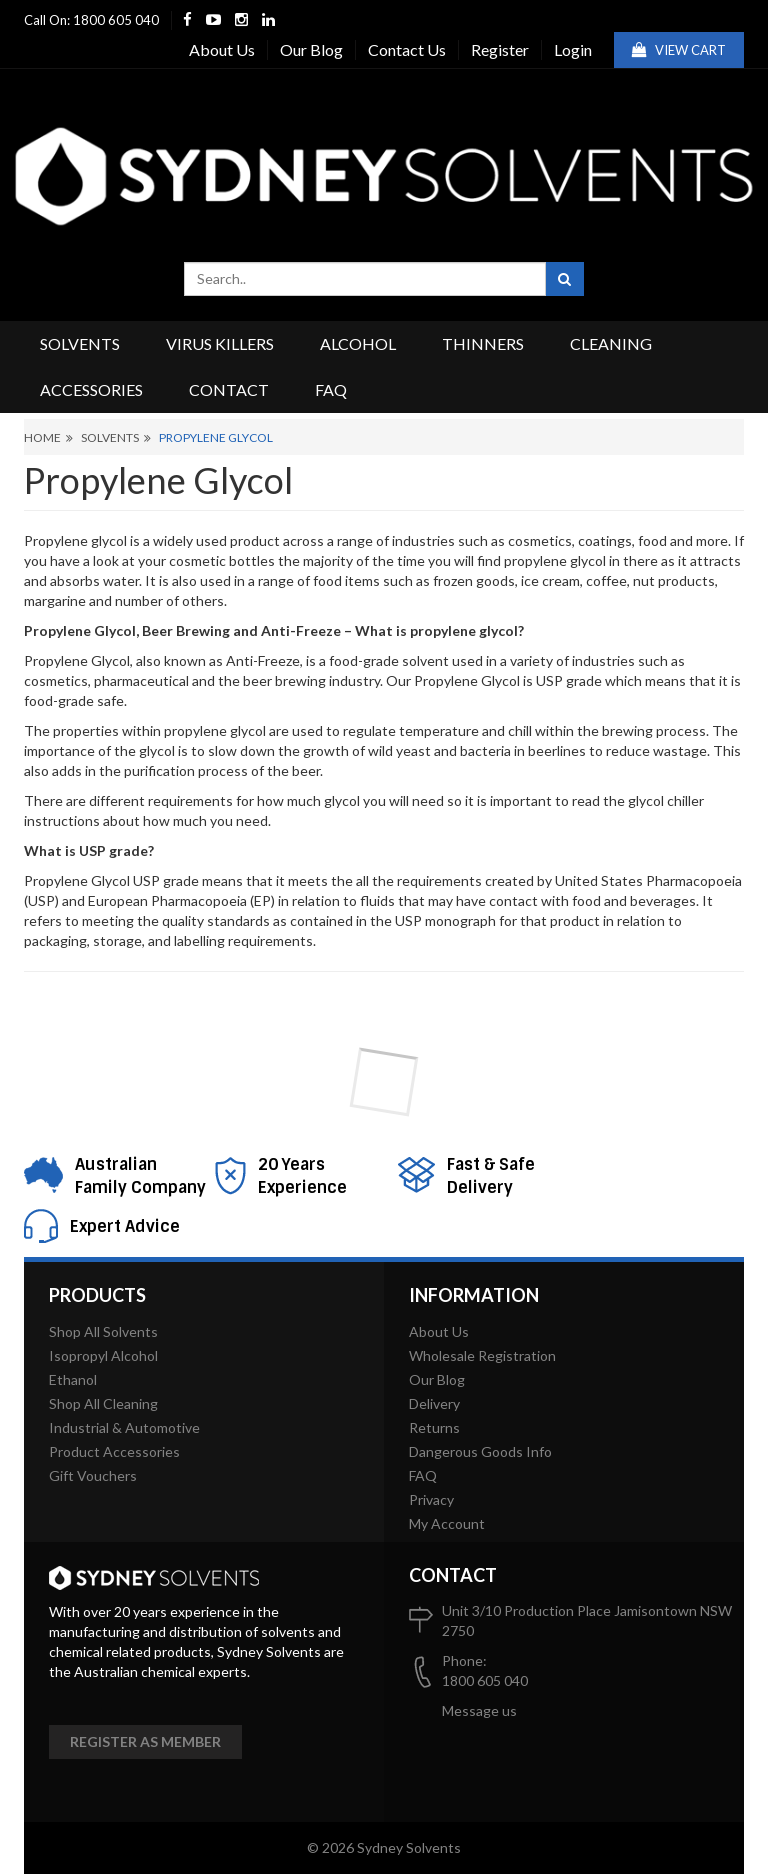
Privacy (431, 1499)
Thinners (483, 343)
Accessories (91, 389)
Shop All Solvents (103, 1331)
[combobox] (365, 279)
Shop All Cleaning (103, 1403)
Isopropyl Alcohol (103, 1355)
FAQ (331, 389)
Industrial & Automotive (124, 1427)
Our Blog (311, 49)
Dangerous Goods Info (480, 1451)
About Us (222, 49)
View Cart (679, 50)
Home (42, 437)
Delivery (434, 1403)
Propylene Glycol (216, 437)
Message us (479, 1710)
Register (500, 49)
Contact (229, 389)
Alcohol (358, 343)
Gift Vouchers (93, 1475)
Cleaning (611, 343)
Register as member (145, 1741)
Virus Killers (220, 343)
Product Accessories (114, 1451)
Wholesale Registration (482, 1355)
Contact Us (407, 49)
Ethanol (73, 1379)
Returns (434, 1427)
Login (573, 49)
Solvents (80, 343)
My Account (447, 1523)
